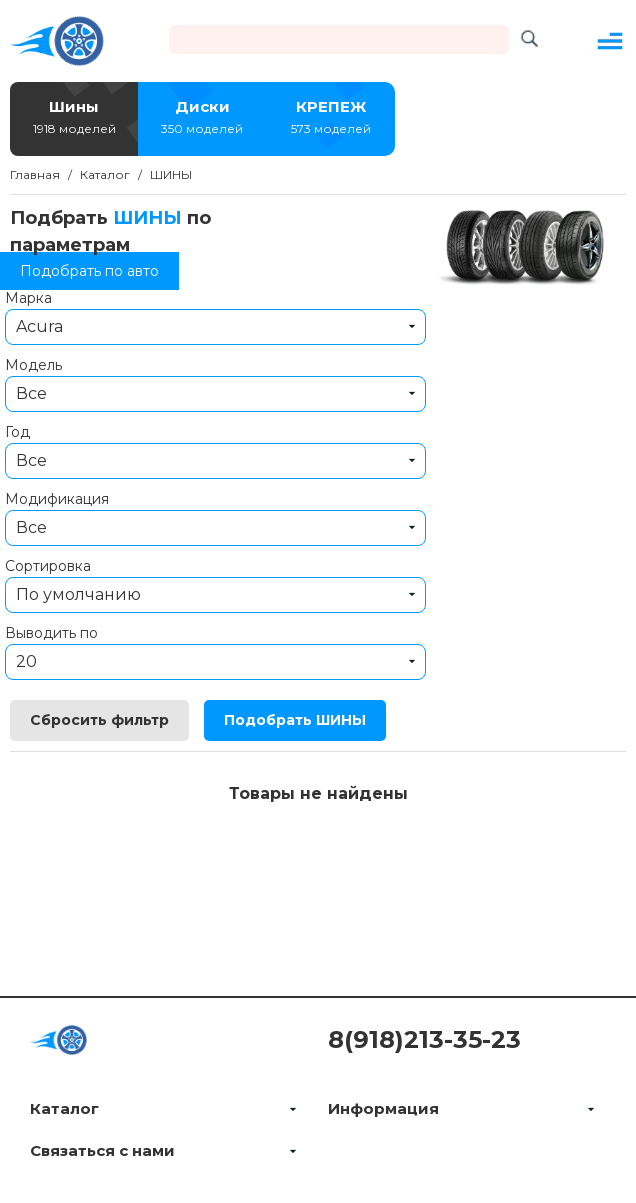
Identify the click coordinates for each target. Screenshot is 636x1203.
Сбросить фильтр (99, 720)
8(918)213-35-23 (424, 1039)
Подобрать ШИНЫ (295, 720)
